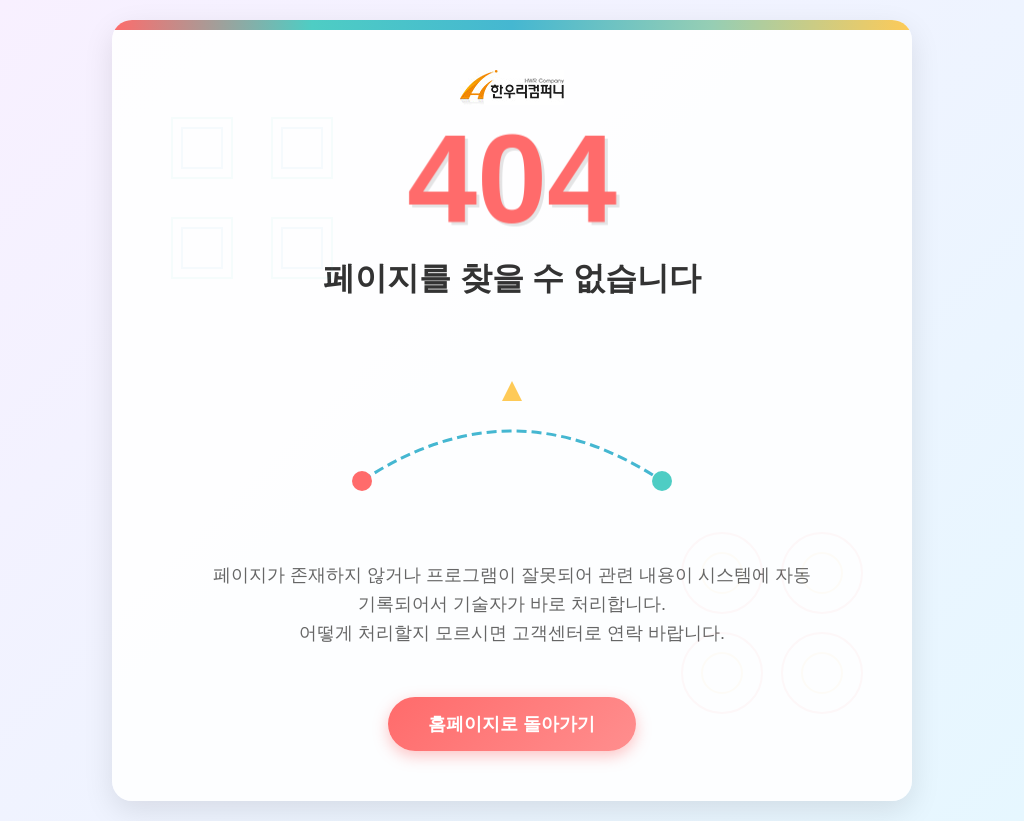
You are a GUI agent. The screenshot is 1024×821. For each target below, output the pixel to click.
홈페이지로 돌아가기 (511, 724)
